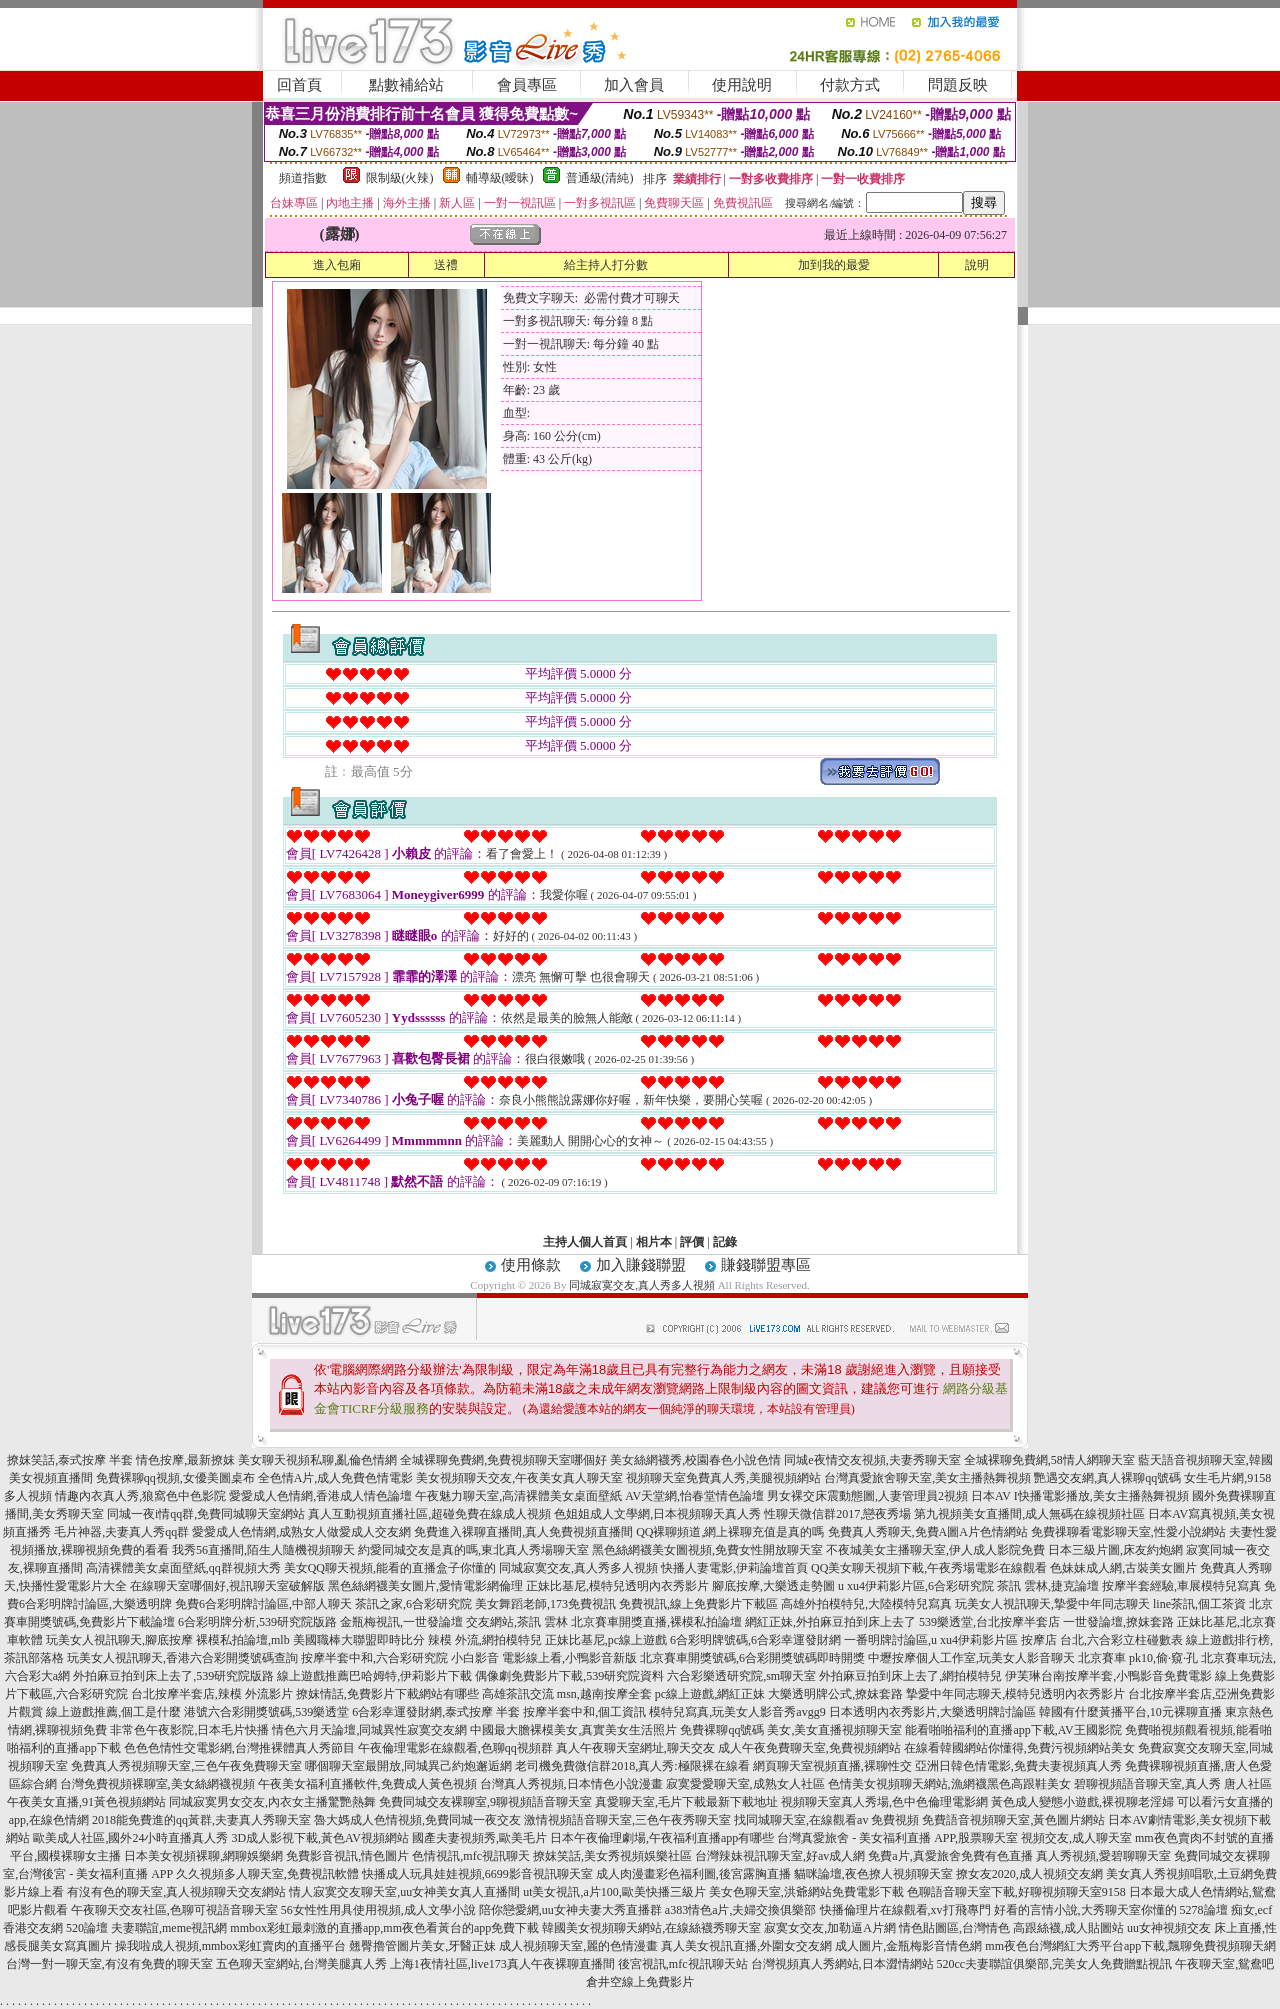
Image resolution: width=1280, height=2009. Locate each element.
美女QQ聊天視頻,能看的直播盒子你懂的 (390, 1568)
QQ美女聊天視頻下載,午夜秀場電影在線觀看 (929, 1568)
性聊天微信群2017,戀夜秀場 (837, 1514)
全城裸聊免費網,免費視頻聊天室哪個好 (503, 1460)
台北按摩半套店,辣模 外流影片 (212, 1694)
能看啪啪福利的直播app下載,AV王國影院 (1013, 1730)
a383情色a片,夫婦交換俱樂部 (741, 1910)
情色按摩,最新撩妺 (185, 1460)
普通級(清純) (600, 178)
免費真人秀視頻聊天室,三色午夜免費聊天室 (186, 1766)
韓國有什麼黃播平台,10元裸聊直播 (1130, 1712)
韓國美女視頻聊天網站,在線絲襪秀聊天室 (651, 1928)
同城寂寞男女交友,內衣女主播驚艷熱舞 (272, 1802)
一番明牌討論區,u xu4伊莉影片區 (931, 1640)
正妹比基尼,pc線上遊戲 (606, 1640)
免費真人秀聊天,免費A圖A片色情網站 (928, 1532)
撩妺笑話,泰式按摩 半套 (70, 1460)
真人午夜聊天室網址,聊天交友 (635, 1748)
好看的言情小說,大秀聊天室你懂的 (1085, 1910)
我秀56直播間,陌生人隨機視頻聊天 (263, 1550)
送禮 (446, 265)
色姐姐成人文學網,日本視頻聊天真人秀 (657, 1514)
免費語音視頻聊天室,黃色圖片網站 (1013, 1820)
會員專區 (527, 85)
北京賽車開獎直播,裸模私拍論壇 (656, 1622)
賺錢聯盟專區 (766, 1265)
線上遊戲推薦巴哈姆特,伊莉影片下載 (374, 1676)
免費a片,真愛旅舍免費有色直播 (950, 1856)
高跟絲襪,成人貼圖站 (1068, 1928)
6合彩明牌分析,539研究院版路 (257, 1622)
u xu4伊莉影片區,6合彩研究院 (916, 1586)
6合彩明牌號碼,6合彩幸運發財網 (755, 1640)
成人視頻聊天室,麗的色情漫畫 (578, 1946)
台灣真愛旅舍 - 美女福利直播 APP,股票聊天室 (897, 1838)
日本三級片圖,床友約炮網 (1115, 1550)
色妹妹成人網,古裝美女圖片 (1123, 1568)
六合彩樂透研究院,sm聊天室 (741, 1676)
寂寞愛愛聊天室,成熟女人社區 (745, 1784)
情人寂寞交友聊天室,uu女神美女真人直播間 (404, 1892)
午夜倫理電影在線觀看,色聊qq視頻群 (455, 1748)
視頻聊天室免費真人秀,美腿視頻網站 (723, 1478)
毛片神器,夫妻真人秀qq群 (121, 1532)
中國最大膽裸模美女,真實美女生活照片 (573, 1730)
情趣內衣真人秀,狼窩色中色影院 (140, 1496)
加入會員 (634, 85)
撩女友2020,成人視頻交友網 (1029, 1874)
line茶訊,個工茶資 (1199, 1604)
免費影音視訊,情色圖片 (347, 1856)
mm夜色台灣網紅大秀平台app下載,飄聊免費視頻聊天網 (1130, 1946)
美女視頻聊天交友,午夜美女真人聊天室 (519, 1478)
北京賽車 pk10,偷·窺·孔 (1138, 1658)
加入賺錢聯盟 (641, 1265)
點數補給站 (406, 85)
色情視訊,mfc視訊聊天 (471, 1856)
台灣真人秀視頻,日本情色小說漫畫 (571, 1784)
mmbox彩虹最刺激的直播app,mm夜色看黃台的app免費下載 (384, 1928)
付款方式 (850, 85)
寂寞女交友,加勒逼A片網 (830, 1928)
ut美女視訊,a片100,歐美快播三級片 (614, 1892)
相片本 (654, 1242)
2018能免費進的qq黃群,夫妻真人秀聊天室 (201, 1820)
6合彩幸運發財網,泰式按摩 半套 (436, 1712)
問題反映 (958, 85)
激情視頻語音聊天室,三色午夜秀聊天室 (627, 1820)
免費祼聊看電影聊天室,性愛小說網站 (1128, 1532)
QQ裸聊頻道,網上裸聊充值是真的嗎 (730, 1532)
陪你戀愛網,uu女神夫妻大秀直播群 (570, 1910)
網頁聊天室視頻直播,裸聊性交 (832, 1766)
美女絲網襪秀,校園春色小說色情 (695, 1460)
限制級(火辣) (400, 178)
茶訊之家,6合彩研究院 (413, 1604)
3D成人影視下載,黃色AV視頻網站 (319, 1838)
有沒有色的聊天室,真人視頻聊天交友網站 (176, 1892)
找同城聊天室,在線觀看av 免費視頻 (826, 1820)
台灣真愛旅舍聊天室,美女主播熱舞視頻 (927, 1478)
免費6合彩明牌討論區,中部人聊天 (263, 1604)
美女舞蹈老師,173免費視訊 (545, 1604)
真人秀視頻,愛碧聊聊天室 (1103, 1856)
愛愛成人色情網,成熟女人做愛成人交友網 (301, 1532)
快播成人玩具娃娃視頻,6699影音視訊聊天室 (477, 1874)
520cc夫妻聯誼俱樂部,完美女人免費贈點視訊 (1055, 1964)
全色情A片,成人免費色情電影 (336, 1478)
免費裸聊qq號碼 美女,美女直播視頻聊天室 (791, 1730)
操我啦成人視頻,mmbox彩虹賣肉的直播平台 (231, 1946)
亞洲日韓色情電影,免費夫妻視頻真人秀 (1018, 1766)
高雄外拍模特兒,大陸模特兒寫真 (866, 1604)
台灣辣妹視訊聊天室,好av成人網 (780, 1856)
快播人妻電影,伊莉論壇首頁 (734, 1568)
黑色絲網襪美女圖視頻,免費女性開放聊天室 (707, 1550)
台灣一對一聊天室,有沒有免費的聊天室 (109, 1964)
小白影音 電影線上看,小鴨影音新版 (544, 1658)
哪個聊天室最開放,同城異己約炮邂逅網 (408, 1766)
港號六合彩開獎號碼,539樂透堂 (266, 1712)
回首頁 (299, 85)
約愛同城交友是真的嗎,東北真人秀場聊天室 (473, 1550)
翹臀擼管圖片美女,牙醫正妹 (422, 1946)
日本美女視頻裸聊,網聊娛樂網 (203, 1856)
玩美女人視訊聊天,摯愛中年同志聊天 (1052, 1604)
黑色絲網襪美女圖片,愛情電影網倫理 (425, 1586)
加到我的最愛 (834, 265)
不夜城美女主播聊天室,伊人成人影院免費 (935, 1550)
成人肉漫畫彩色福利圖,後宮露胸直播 (693, 1874)
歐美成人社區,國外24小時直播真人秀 (130, 1838)
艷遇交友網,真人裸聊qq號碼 (1107, 1478)
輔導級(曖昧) (500, 178)
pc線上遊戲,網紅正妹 (710, 1694)
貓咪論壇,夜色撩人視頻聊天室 (873, 1874)
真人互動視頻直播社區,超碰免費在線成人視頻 (429, 1514)
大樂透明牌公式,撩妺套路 (835, 1694)
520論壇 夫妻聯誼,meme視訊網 (146, 1928)
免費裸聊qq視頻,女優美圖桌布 (175, 1478)
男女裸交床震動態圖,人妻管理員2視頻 (867, 1496)
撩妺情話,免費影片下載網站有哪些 (387, 1694)
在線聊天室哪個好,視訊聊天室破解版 (227, 1586)
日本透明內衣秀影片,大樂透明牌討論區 (932, 1712)
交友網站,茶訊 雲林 (517, 1622)
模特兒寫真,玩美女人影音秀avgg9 (737, 1712)
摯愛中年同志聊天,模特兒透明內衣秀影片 (1015, 1694)
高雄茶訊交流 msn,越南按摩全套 (567, 1694)
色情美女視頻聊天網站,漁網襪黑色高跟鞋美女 (949, 1784)
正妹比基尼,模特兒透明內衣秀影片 (617, 1586)
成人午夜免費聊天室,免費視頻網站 (809, 1748)
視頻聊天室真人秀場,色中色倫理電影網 (884, 1802)
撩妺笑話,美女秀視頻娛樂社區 (612, 1856)
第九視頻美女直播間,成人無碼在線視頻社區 (1029, 1514)
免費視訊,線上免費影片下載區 (698, 1604)
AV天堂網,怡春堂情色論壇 (694, 1496)
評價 (692, 1242)
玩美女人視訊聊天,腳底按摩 (119, 1640)
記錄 (725, 1242)
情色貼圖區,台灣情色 (954, 1928)
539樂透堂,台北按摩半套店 (989, 1622)
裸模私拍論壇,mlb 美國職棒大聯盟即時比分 (310, 1640)
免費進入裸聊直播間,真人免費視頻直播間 (523, 1532)
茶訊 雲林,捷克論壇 (1048, 1586)
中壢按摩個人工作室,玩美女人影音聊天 (971, 1658)
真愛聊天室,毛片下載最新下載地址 (686, 1802)
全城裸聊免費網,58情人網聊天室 (1049, 1460)
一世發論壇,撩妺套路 (1118, 1622)
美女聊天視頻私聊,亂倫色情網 (317, 1460)
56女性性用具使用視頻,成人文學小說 (378, 1910)
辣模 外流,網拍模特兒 (485, 1640)
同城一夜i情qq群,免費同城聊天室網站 (206, 1514)
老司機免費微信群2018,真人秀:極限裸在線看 (632, 1766)
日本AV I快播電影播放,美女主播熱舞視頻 (1080, 1496)
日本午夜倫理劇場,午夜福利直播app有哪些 (662, 1838)
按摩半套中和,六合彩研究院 (374, 1658)
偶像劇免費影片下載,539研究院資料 (569, 1676)
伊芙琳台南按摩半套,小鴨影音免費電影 (1108, 1676)
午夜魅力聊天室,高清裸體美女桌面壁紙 (518, 1496)
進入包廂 (337, 265)
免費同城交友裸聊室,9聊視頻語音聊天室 (485, 1802)
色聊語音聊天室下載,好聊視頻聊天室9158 (1016, 1892)
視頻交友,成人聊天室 (1076, 1838)
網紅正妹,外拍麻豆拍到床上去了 (830, 1622)
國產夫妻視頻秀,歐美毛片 (479, 1838)
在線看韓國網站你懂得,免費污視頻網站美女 (1019, 1748)
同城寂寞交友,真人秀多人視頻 (642, 1285)
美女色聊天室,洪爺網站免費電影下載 (806, 1892)
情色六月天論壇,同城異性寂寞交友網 (369, 1730)
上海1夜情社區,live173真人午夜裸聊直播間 (502, 1964)
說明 (977, 265)
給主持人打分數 (606, 265)
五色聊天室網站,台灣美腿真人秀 (301, 1964)
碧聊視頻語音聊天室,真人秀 (1147, 1784)
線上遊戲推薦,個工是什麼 (113, 1712)
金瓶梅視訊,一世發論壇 (401, 1622)
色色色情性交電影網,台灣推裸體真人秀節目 (239, 1748)
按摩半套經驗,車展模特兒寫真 (1181, 1586)
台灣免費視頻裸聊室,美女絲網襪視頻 (157, 1784)
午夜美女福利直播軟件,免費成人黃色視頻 (367, 1784)
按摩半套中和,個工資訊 (584, 1712)
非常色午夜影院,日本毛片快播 (189, 1730)
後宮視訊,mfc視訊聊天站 (683, 1964)
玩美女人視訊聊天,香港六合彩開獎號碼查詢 (182, 1658)
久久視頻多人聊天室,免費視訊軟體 (267, 1874)
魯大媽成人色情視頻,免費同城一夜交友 (417, 1820)
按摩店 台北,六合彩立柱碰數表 (1102, 1640)
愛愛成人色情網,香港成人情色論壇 (320, 1496)
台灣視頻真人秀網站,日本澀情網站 (842, 1964)
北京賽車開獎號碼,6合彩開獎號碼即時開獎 (752, 1658)
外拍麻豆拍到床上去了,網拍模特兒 (910, 1676)
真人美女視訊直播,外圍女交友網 (746, 1946)
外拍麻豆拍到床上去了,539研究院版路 (173, 1676)
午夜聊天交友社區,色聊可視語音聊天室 (174, 1910)
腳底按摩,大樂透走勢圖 (773, 1586)
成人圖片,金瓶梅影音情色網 (908, 1946)
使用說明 (742, 85)
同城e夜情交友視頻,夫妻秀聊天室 (872, 1460)
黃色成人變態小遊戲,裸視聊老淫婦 (1082, 1802)
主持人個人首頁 (585, 1242)
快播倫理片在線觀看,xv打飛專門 (905, 1910)
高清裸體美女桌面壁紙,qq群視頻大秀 (183, 1568)
